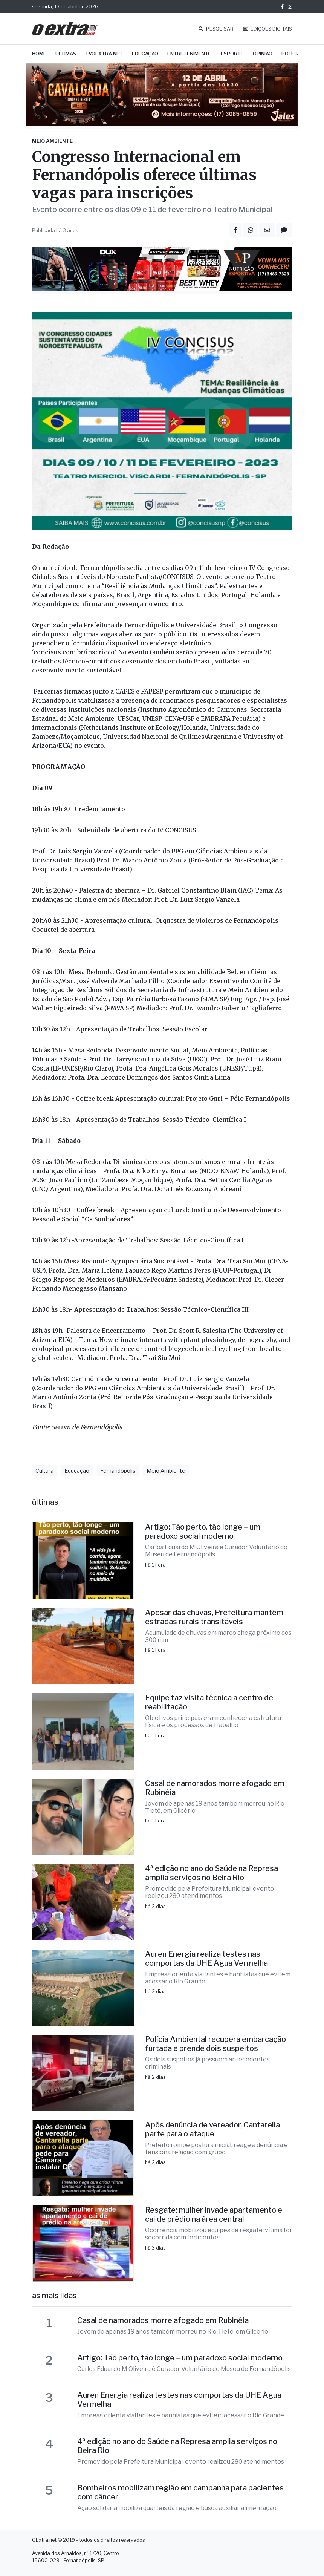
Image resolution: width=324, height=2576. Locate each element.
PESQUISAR (216, 29)
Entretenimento (189, 54)
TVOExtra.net (104, 54)
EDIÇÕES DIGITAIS (267, 29)
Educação (145, 54)
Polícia (290, 54)
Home (39, 54)
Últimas (65, 54)
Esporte (232, 54)
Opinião (262, 54)
